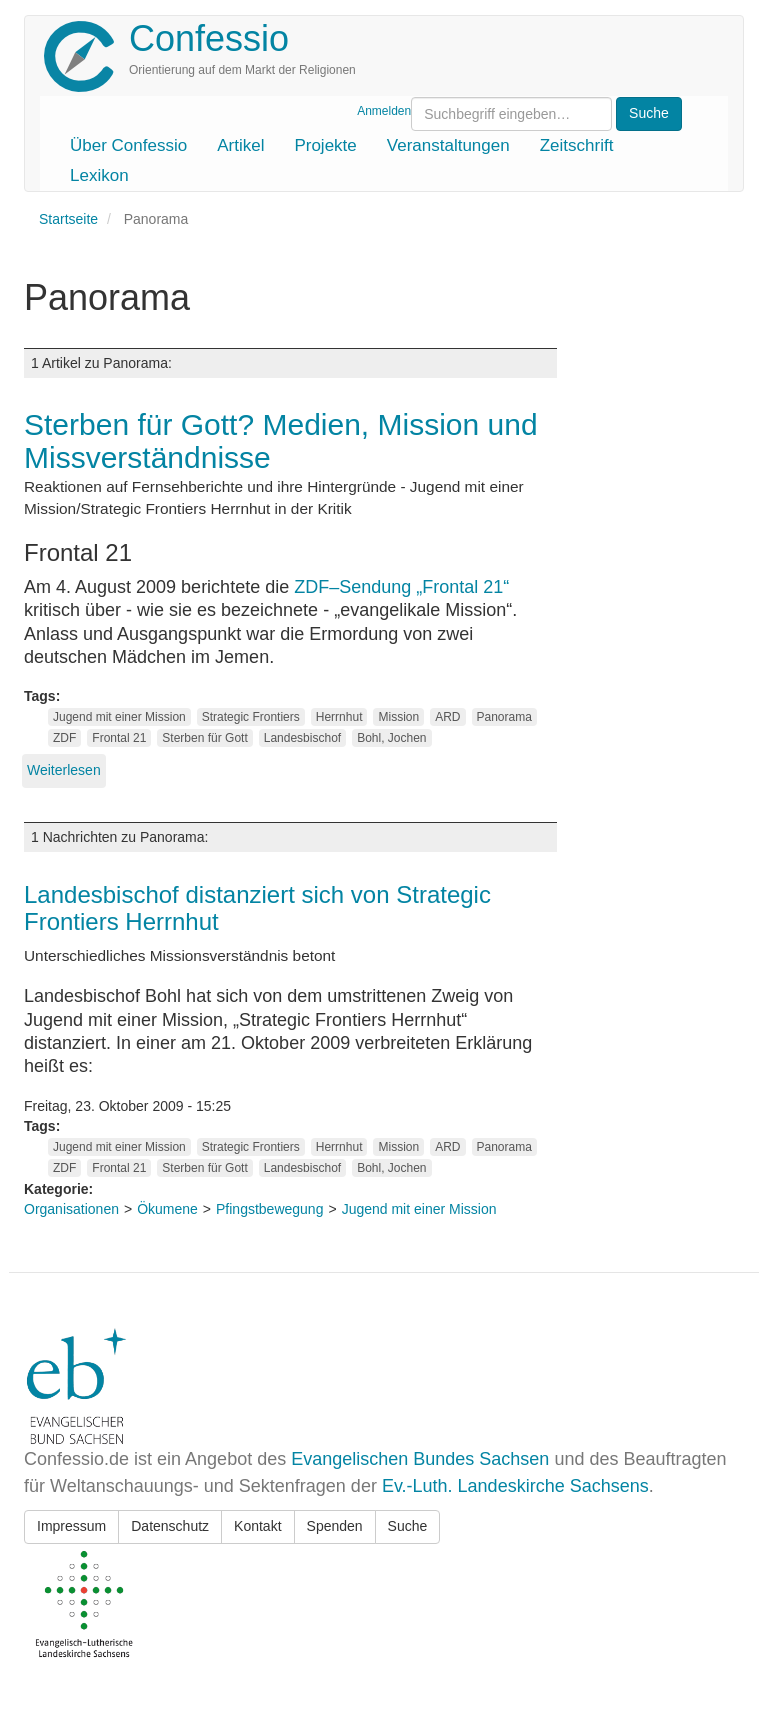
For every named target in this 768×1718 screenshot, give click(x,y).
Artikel (240, 145)
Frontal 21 (119, 738)
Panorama (504, 717)
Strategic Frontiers (251, 717)
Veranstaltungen (448, 145)
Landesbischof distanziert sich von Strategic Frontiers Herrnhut (257, 907)
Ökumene (167, 1209)
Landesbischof (302, 738)
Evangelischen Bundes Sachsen (420, 1459)
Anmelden (384, 111)
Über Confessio (128, 145)
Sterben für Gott (204, 738)
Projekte (325, 145)
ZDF (64, 738)
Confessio (209, 38)
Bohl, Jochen (391, 738)
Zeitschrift (577, 145)
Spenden (335, 1526)
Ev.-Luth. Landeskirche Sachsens (515, 1486)
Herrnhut (339, 717)
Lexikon (99, 175)
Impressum (71, 1526)
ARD (447, 717)
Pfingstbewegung (269, 1209)
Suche (408, 1526)
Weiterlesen (64, 770)
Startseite (68, 219)
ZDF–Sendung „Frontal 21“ (401, 587)
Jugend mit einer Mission (119, 717)
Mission (398, 717)
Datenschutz (170, 1526)
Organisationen (71, 1209)
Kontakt (257, 1526)
